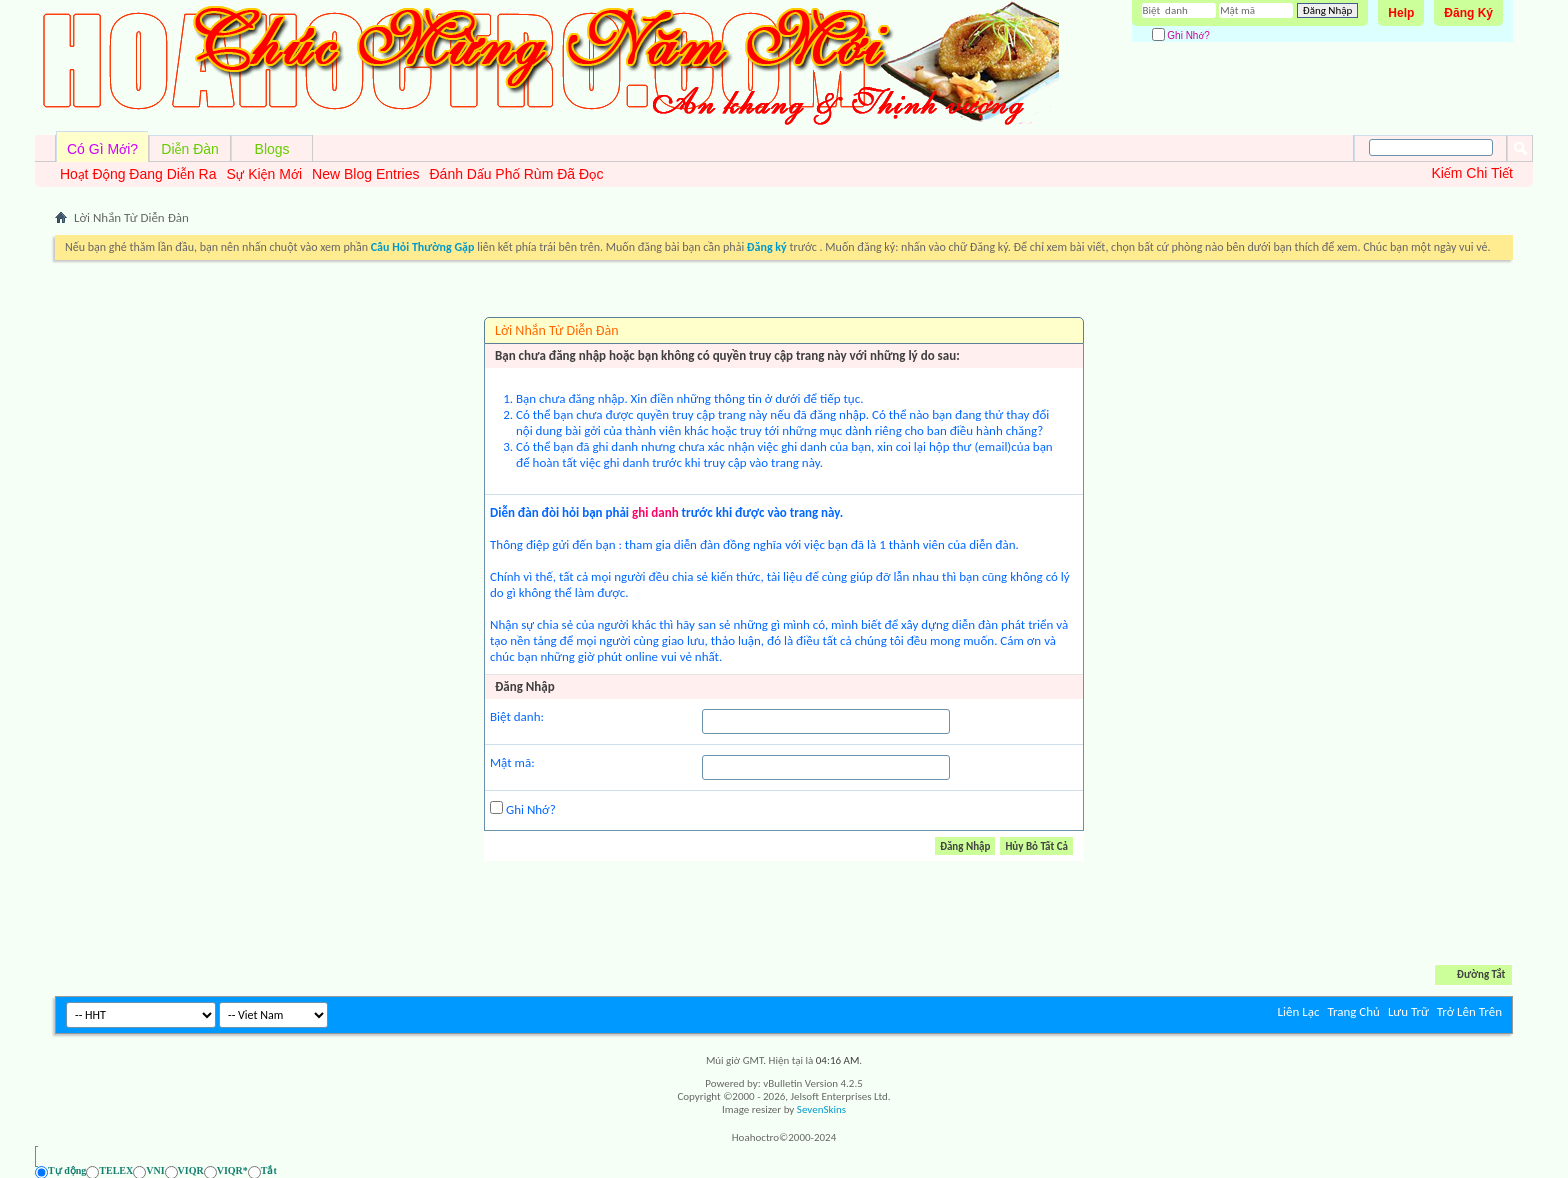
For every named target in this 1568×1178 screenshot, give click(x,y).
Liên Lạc (1299, 1011)
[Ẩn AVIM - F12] (1497, 1171)
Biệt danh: (517, 716)
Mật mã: (512, 762)
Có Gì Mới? (102, 149)
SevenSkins (821, 1109)
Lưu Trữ (1408, 1011)
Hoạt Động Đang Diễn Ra (138, 174)
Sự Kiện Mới (264, 174)
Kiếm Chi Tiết (1472, 173)
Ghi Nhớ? (1181, 35)
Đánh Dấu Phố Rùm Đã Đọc (516, 174)
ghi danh (655, 512)
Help (1401, 13)
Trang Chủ (1353, 1011)
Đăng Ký (1468, 13)
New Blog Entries (365, 174)
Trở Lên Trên (1469, 1011)
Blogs (272, 149)
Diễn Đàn (190, 149)
